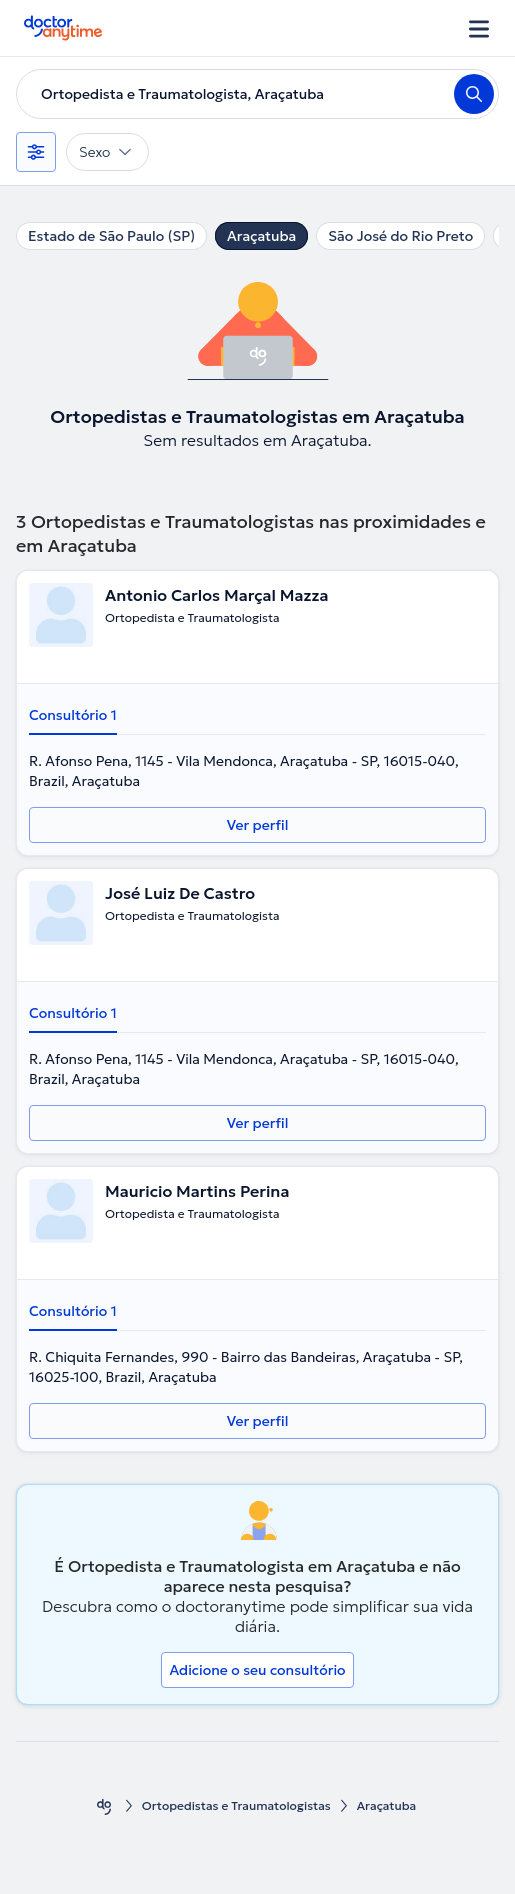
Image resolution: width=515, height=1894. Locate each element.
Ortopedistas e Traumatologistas (236, 1805)
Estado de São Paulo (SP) (111, 236)
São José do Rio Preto (400, 236)
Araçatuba (261, 236)
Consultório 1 (73, 715)
